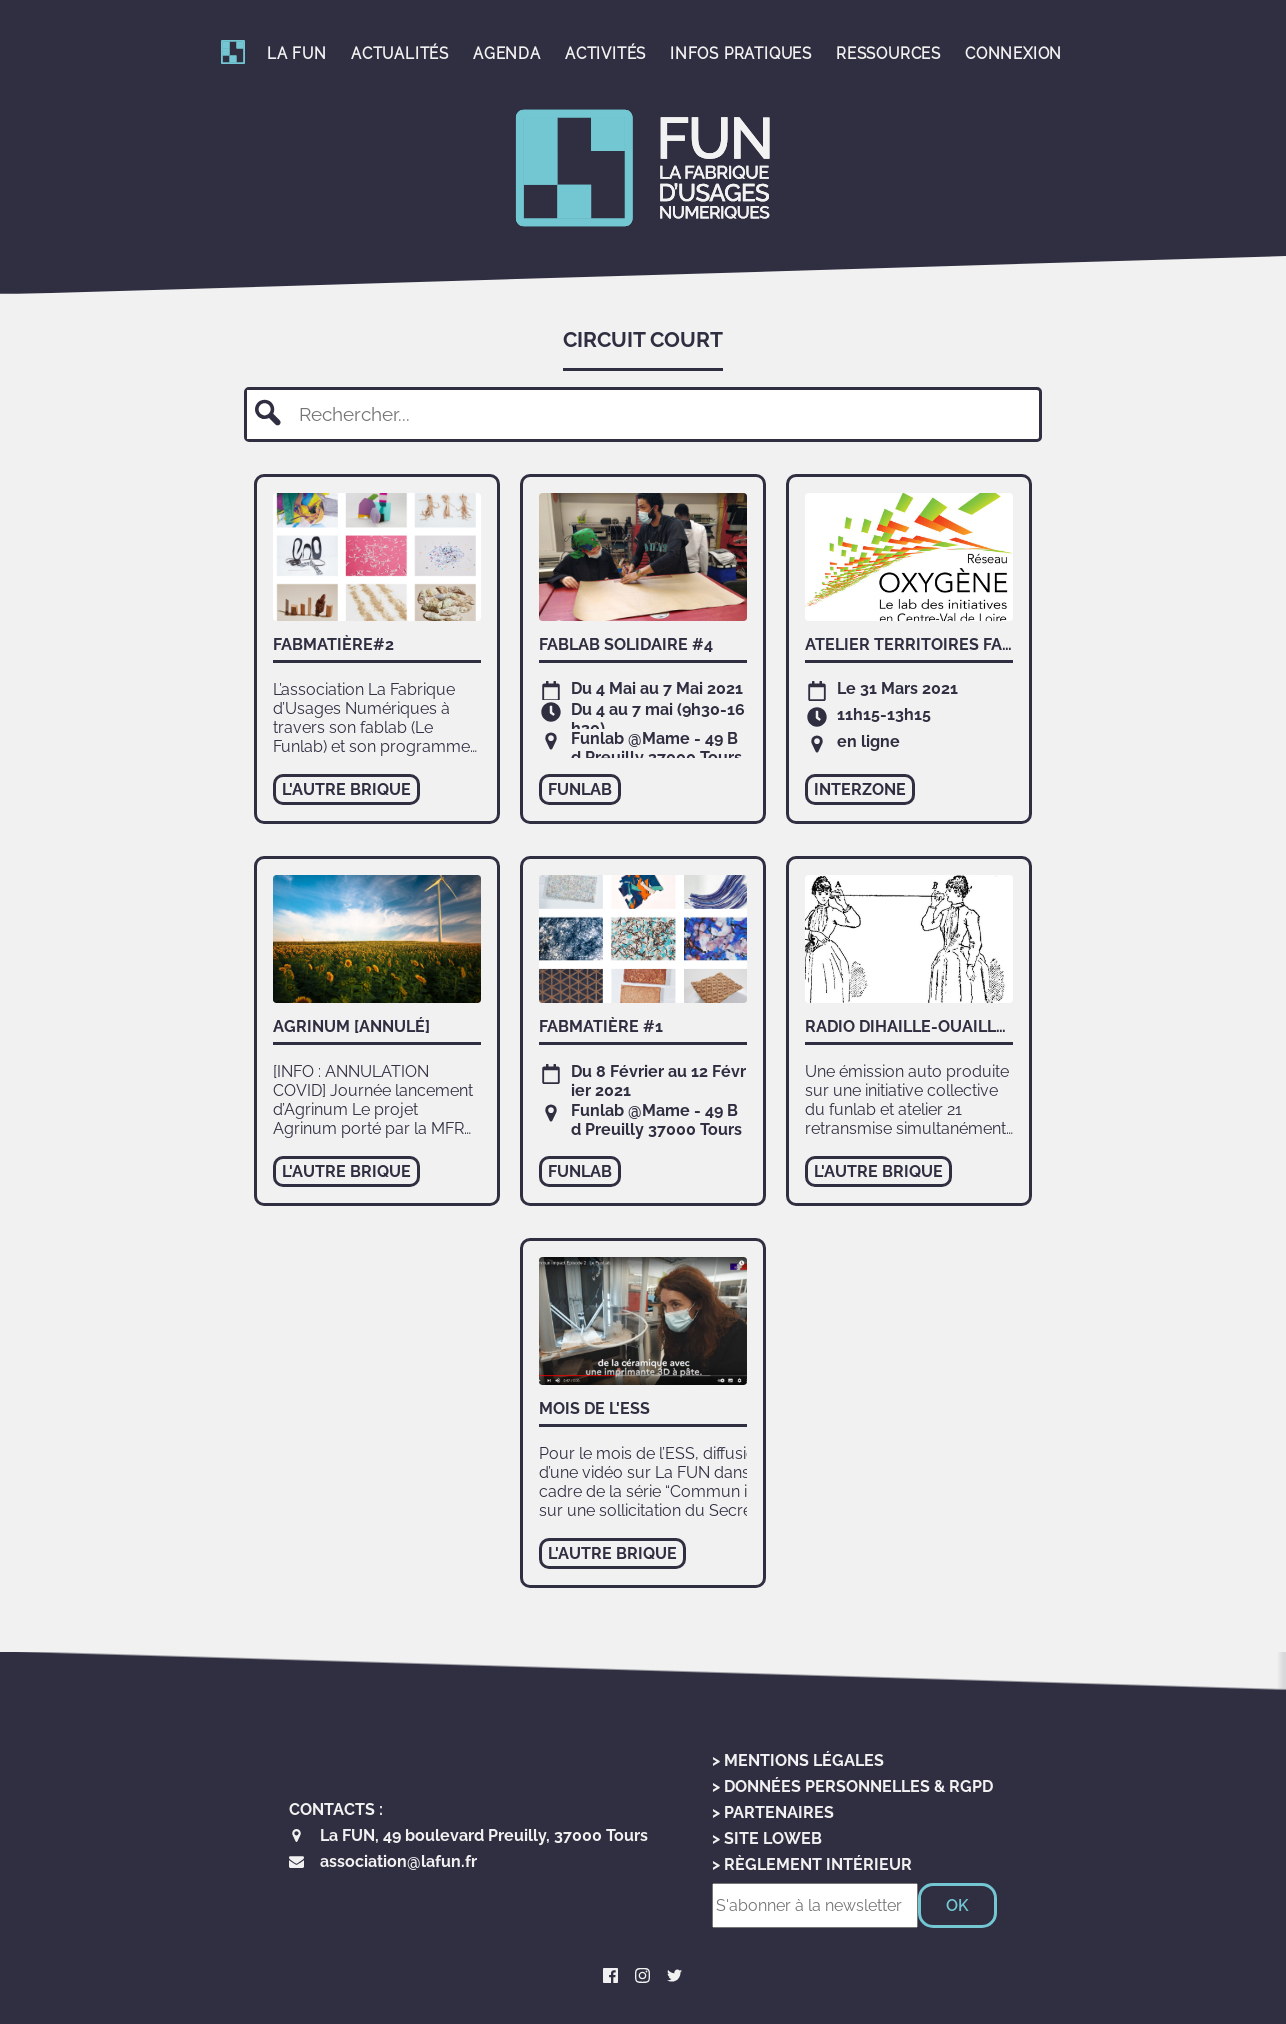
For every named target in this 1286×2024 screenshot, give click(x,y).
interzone (860, 789)
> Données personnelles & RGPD (852, 1786)
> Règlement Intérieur (812, 1864)
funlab (580, 789)
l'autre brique (346, 789)
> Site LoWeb (767, 1838)
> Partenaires (773, 1812)
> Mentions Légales (798, 1760)
